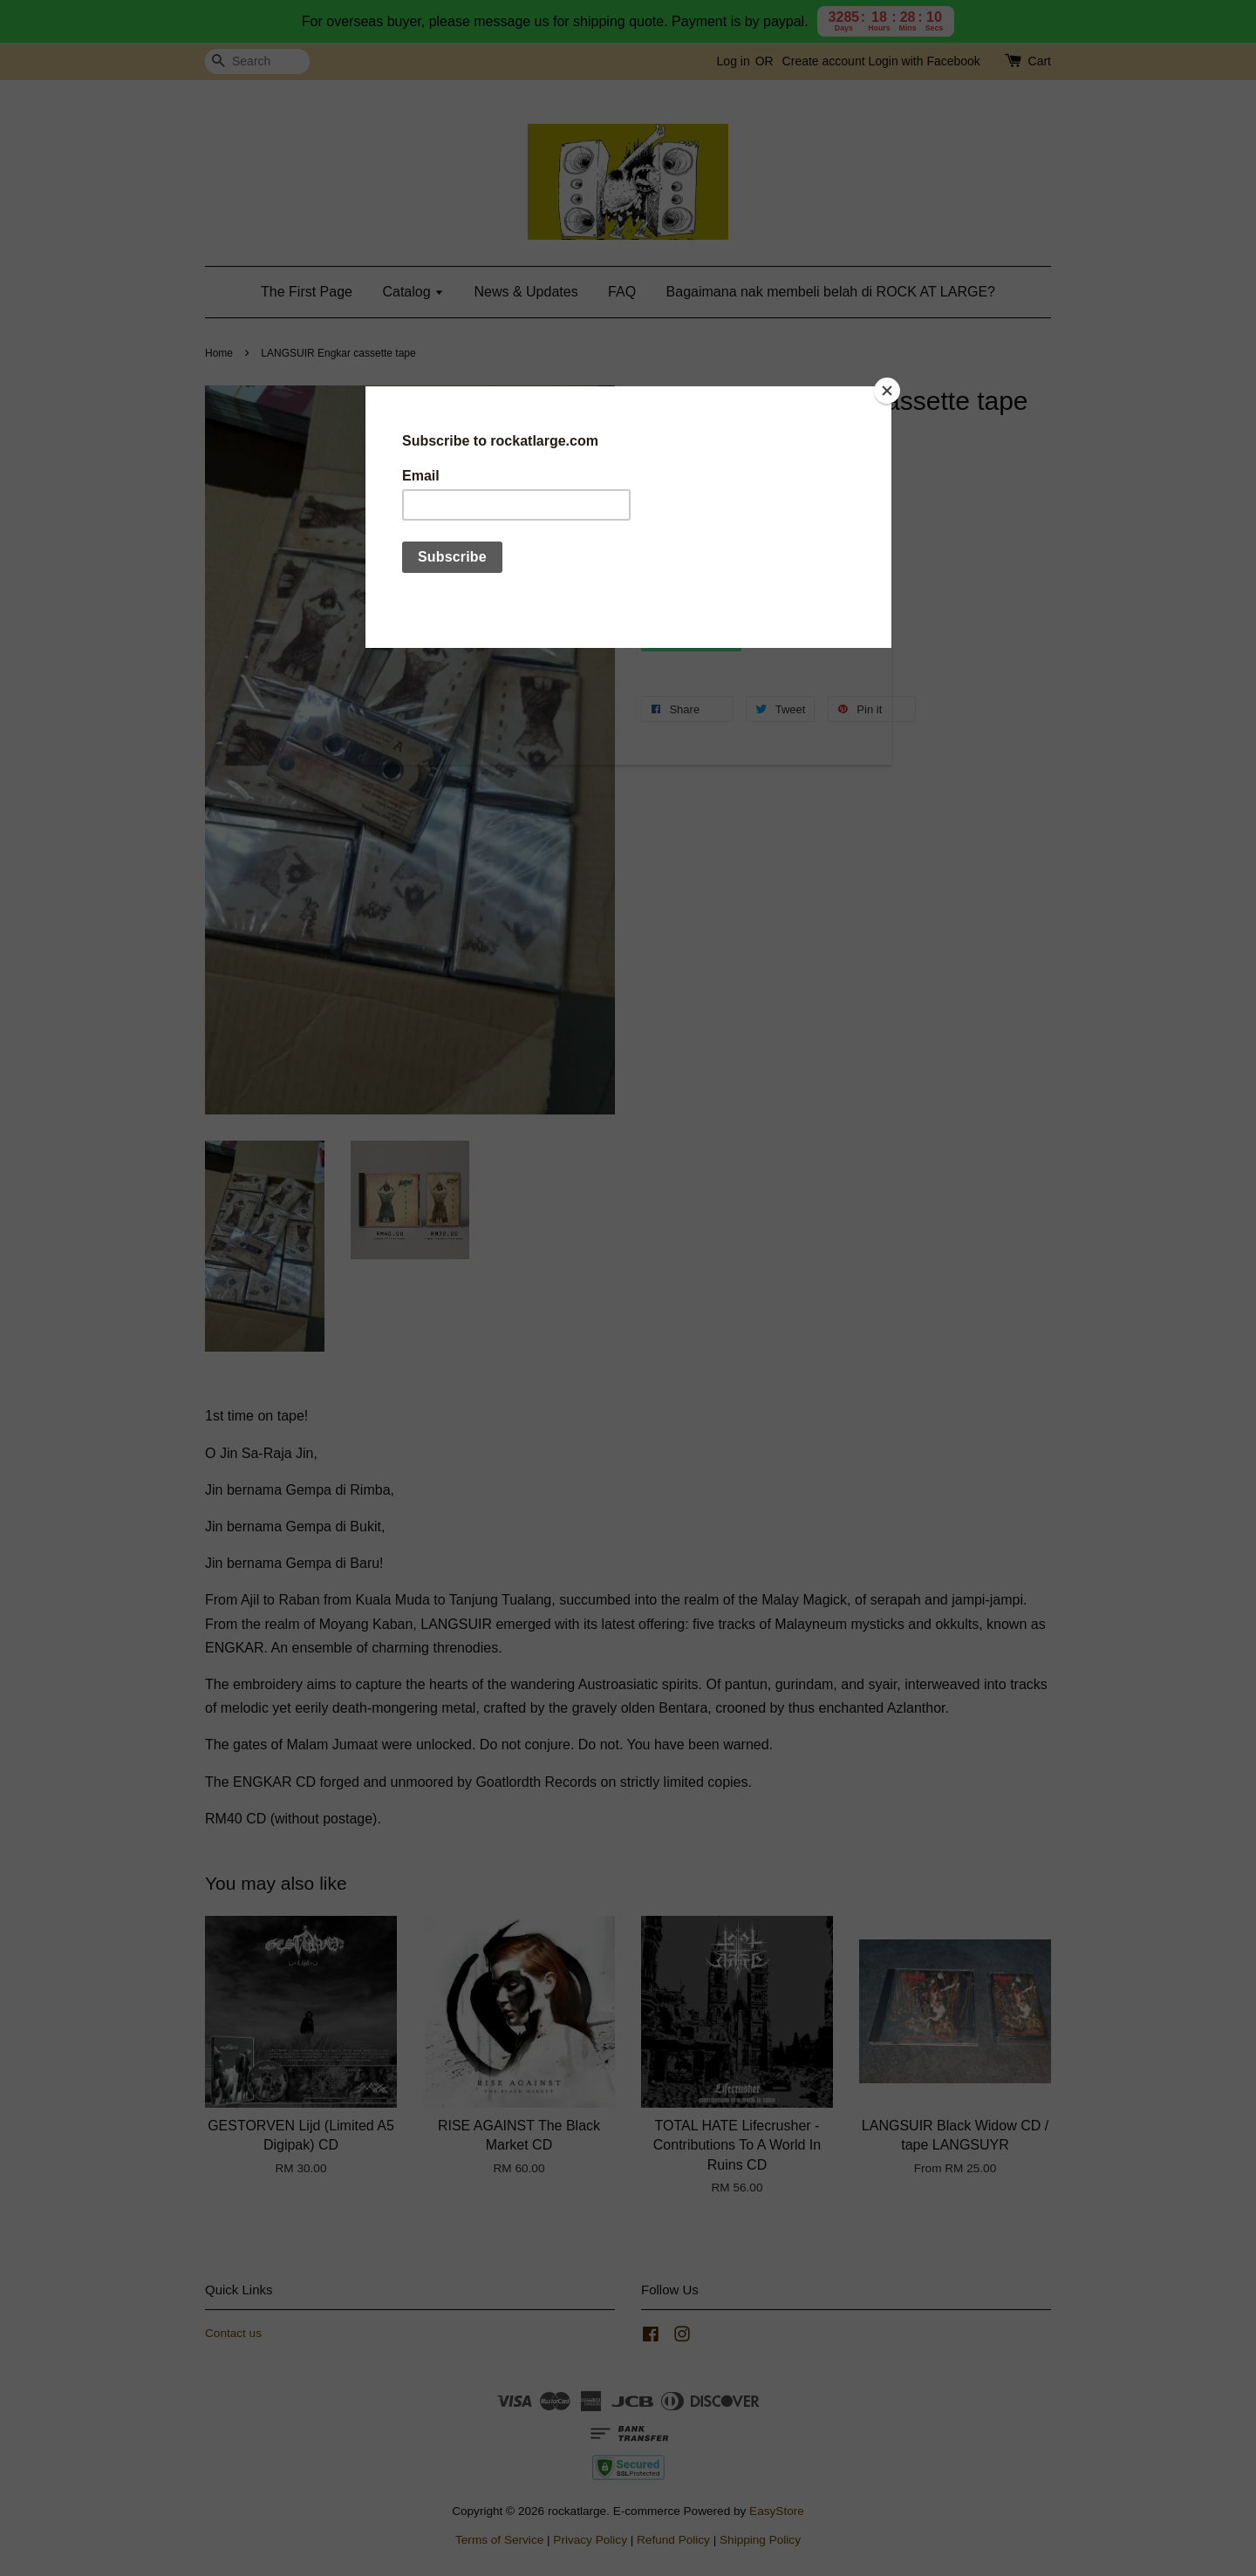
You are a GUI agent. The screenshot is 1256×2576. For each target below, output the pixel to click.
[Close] (887, 391)
